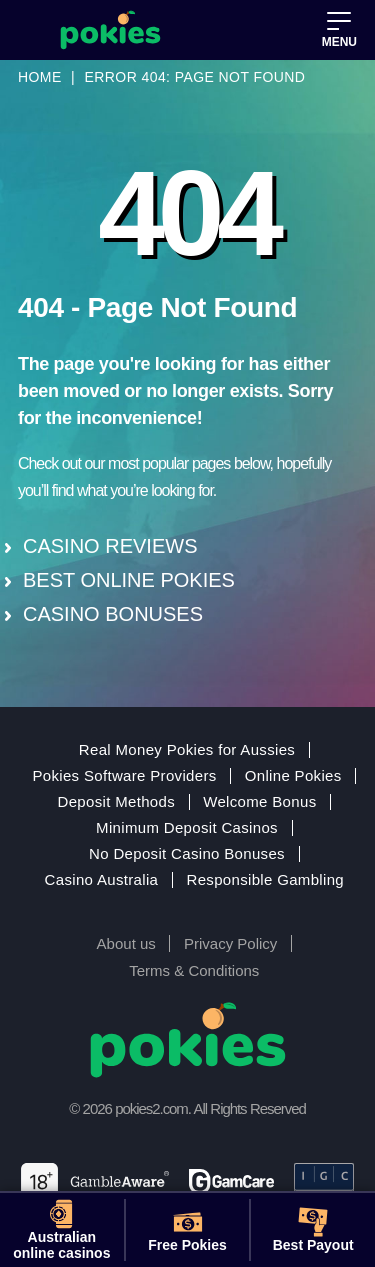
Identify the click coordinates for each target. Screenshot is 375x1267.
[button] (339, 30)
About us (126, 943)
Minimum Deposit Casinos (187, 828)
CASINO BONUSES (113, 614)
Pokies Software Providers (124, 776)
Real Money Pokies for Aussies (187, 750)
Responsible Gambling (265, 880)
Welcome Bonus (259, 802)
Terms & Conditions (194, 970)
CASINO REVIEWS (110, 546)
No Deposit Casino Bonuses (187, 854)
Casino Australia (102, 880)
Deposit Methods (117, 802)
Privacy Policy (230, 943)
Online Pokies (293, 776)
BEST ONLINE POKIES (129, 580)
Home (40, 77)
